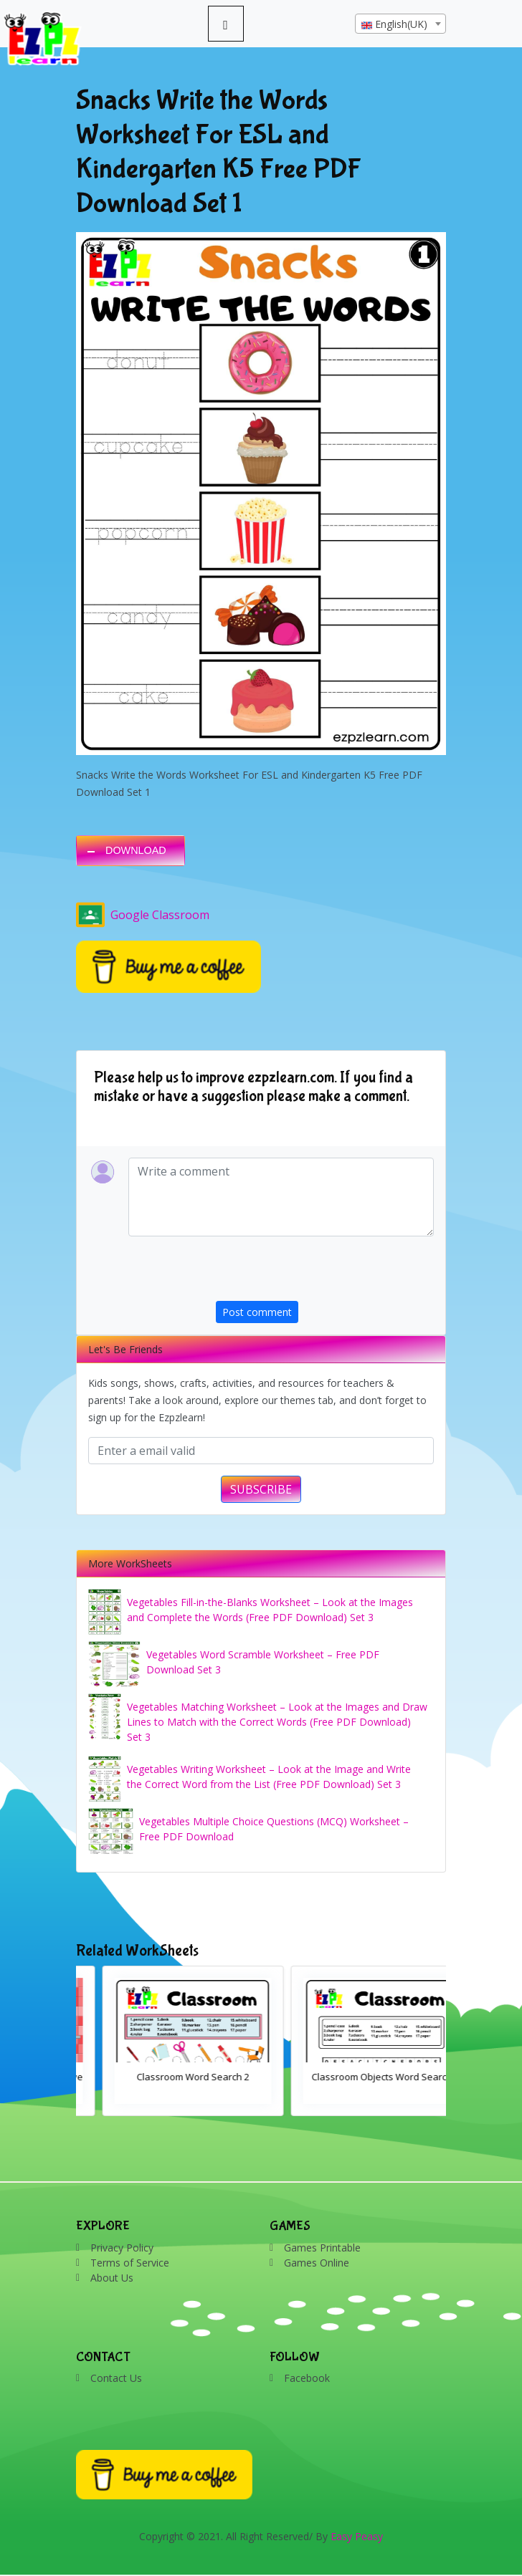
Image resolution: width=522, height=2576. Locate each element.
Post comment (257, 1312)
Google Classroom (142, 914)
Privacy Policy (121, 2247)
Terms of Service (129, 2262)
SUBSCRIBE (261, 1489)
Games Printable (322, 2247)
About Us (111, 2277)
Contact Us (116, 2378)
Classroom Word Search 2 (355, 2076)
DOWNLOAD (135, 850)
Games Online (316, 2262)
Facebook (307, 2378)
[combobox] (400, 24)
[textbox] (400, 24)
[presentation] (325, 1273)
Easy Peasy (357, 2536)
